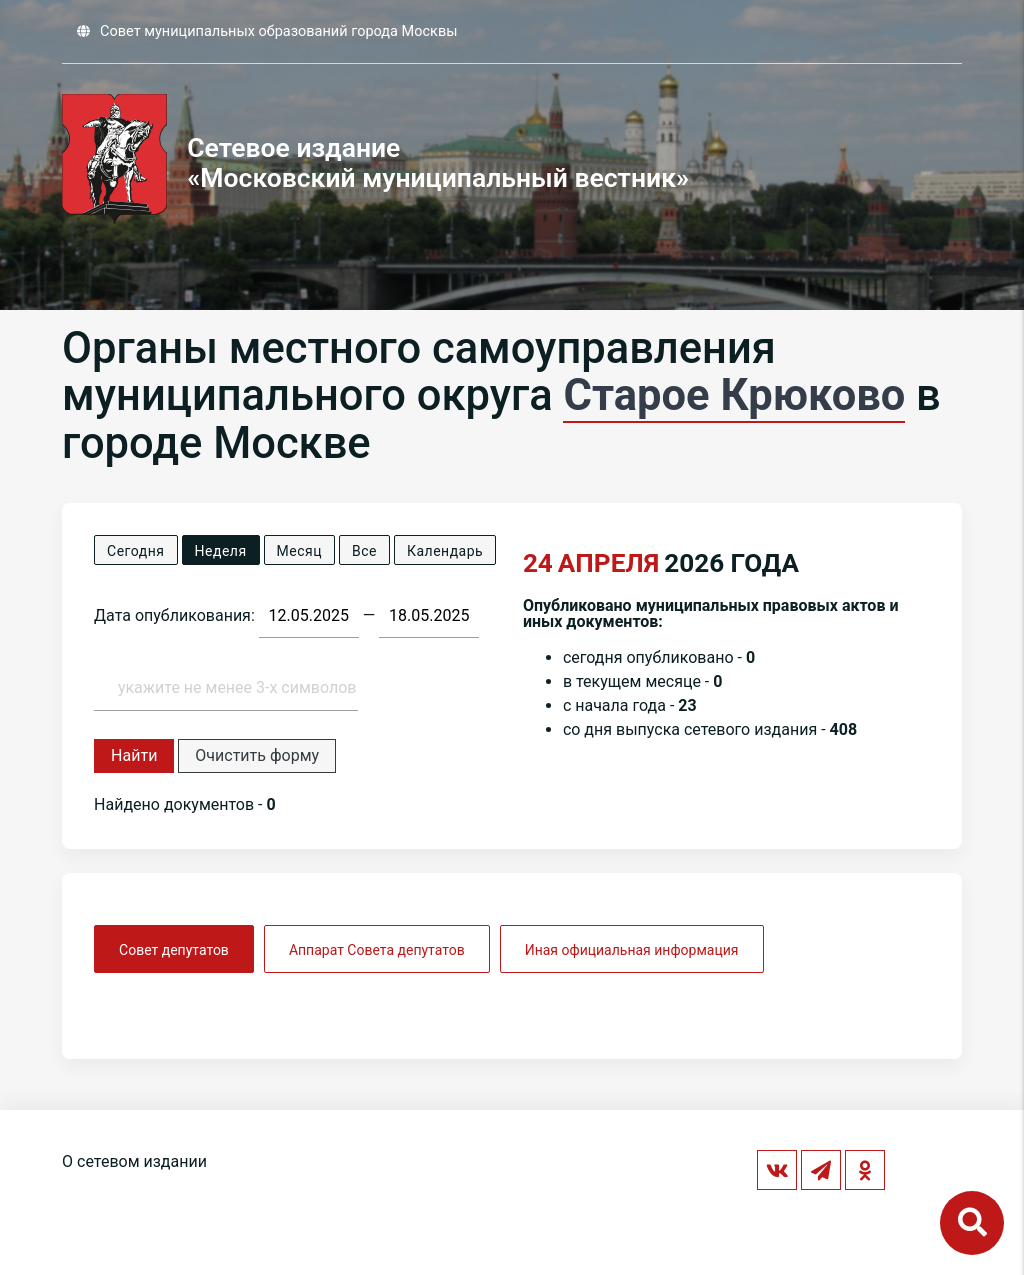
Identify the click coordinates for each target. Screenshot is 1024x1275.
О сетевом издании (134, 1161)
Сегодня (135, 551)
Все (364, 551)
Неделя (221, 551)
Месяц (299, 551)
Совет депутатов (174, 950)
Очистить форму (257, 755)
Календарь (445, 551)
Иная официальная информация (632, 950)
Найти (134, 755)
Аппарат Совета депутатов (377, 950)
